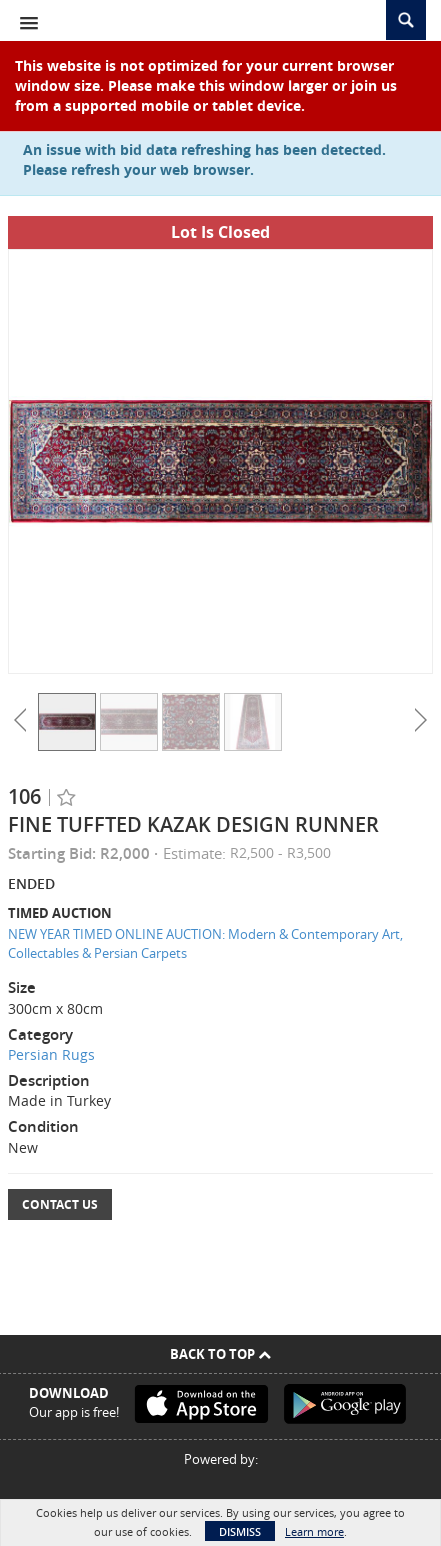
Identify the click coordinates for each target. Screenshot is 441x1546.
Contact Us (60, 1204)
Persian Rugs (51, 1054)
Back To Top (220, 1354)
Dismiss (240, 1531)
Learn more (314, 1531)
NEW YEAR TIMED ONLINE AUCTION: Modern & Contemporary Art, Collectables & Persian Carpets (205, 943)
